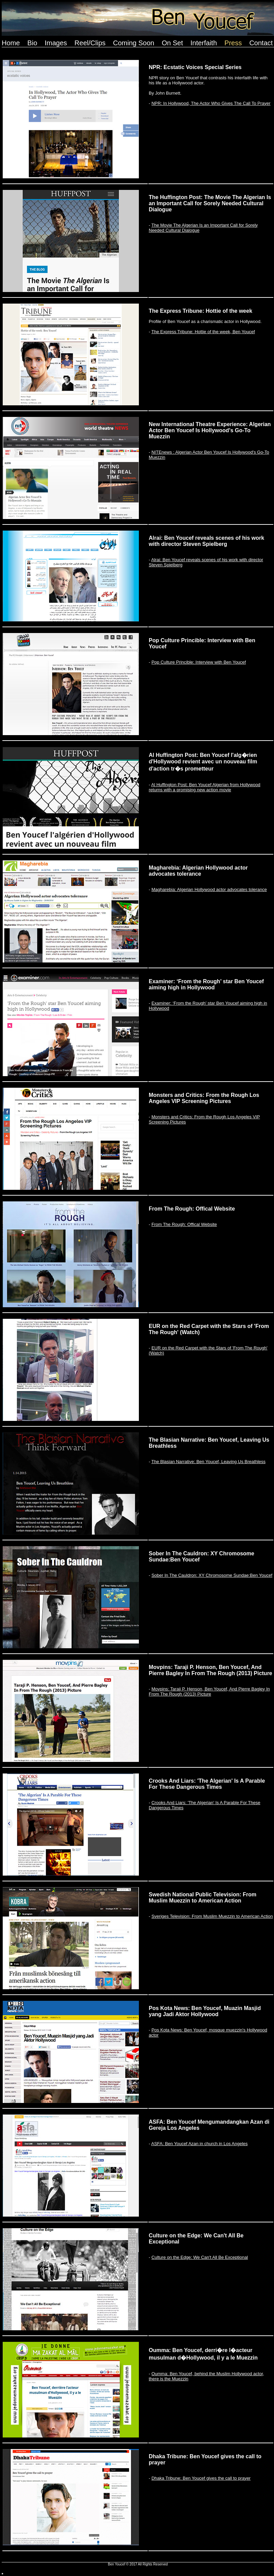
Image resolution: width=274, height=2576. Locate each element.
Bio (32, 43)
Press (233, 43)
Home (11, 43)
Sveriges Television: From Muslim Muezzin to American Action (212, 1916)
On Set (172, 43)
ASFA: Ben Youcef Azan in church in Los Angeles (199, 2143)
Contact (261, 43)
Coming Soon (133, 43)
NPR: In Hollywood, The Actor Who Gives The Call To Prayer (211, 103)
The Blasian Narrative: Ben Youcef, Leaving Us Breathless (208, 1461)
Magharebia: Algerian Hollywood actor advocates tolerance (209, 889)
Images (56, 43)
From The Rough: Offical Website (184, 1224)
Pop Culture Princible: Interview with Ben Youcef (198, 662)
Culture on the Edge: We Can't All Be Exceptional (199, 2257)
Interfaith (203, 43)
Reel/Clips (90, 43)
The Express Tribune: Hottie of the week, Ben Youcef (203, 331)
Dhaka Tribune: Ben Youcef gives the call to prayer (201, 2478)
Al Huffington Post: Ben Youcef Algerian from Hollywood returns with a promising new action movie (204, 787)
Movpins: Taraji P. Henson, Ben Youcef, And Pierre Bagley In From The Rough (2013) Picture (209, 1691)
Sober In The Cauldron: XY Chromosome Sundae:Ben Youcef (211, 1575)
